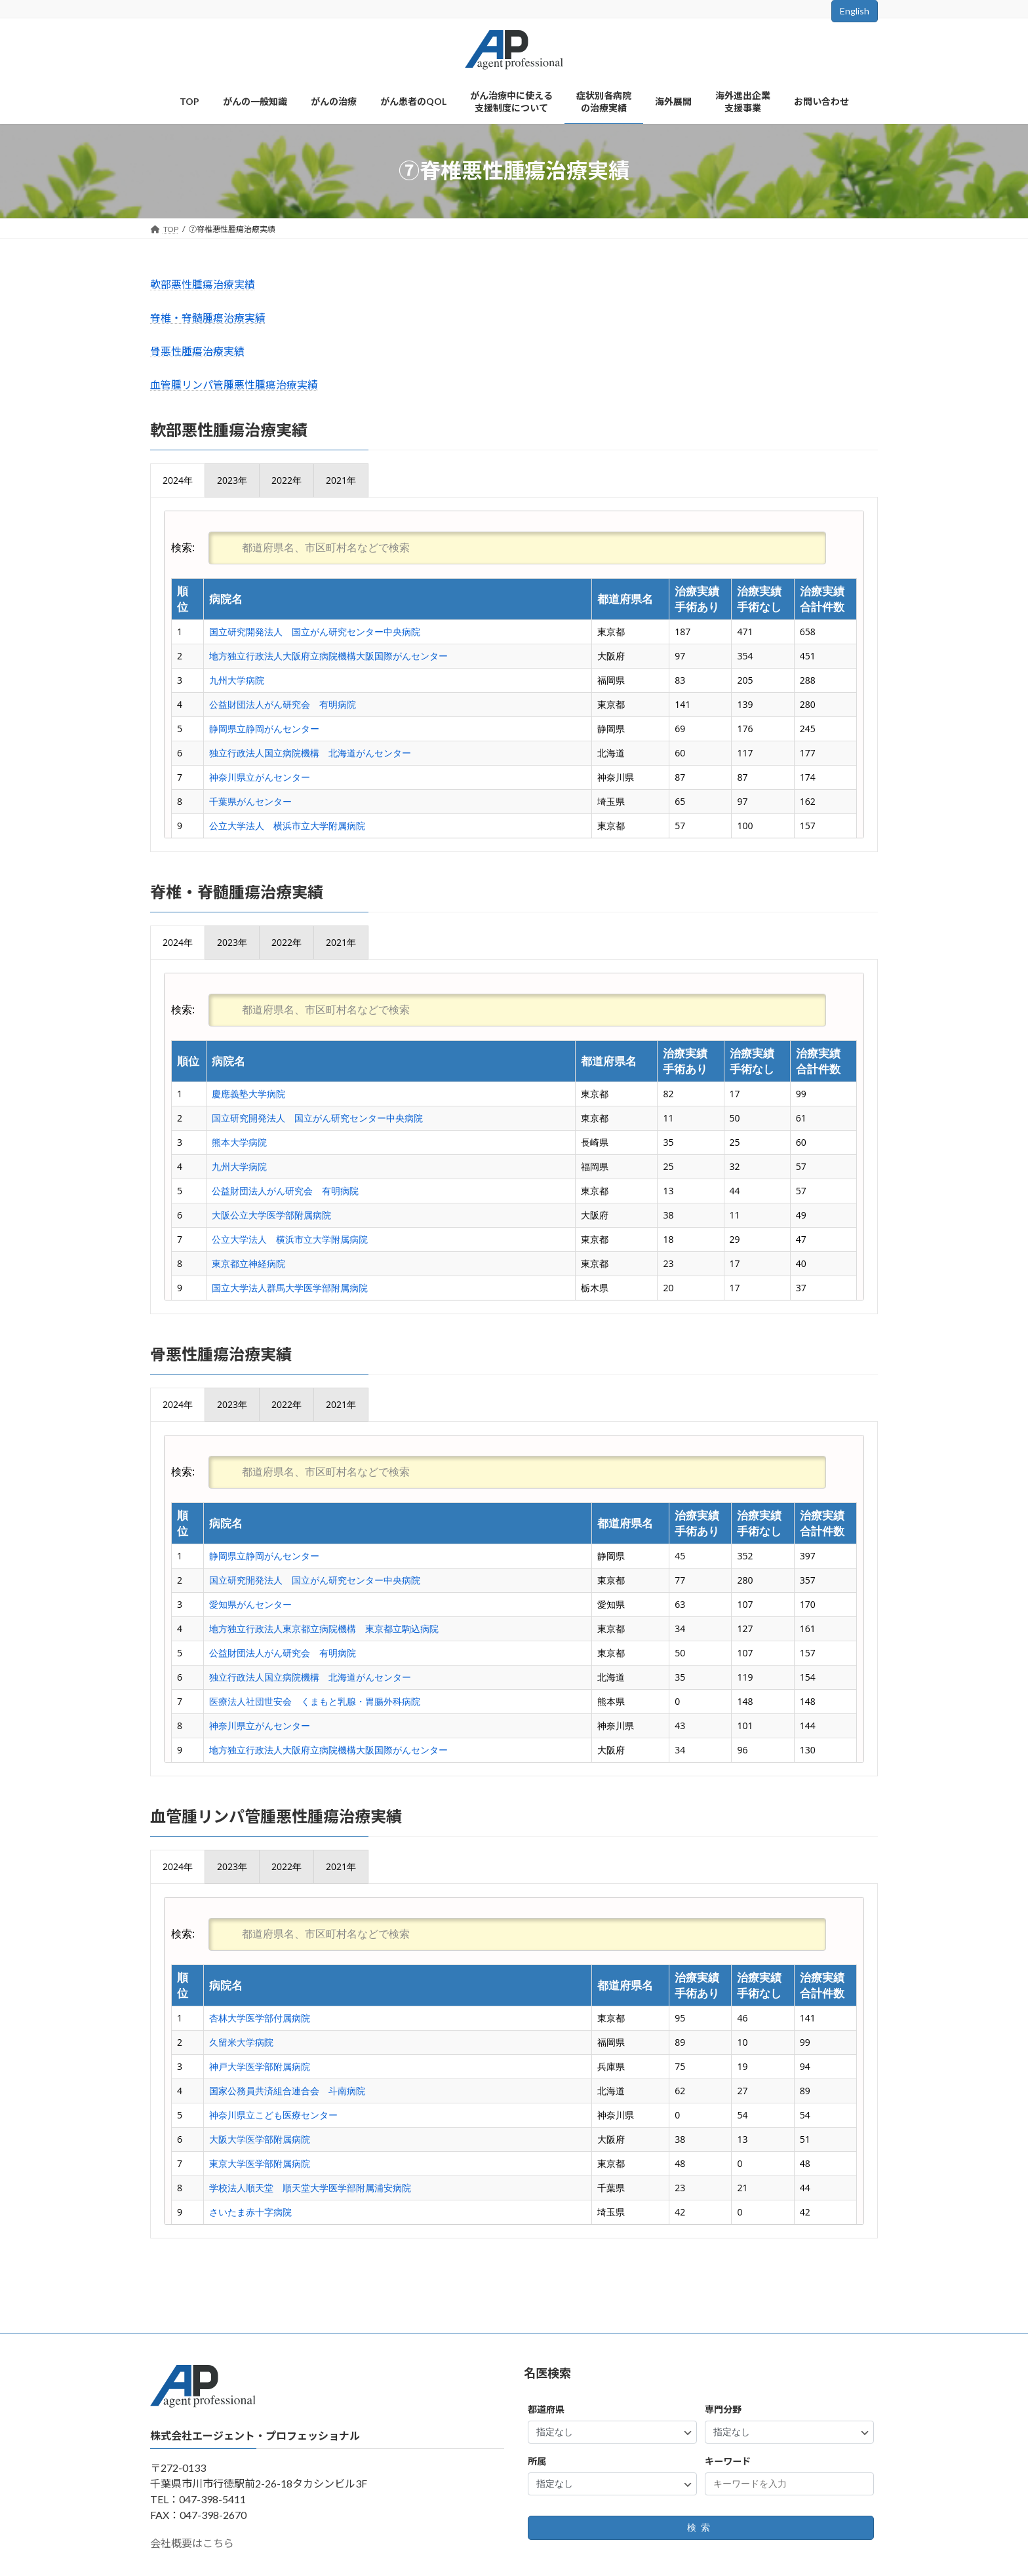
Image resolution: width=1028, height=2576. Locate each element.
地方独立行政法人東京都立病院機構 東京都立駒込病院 (324, 1628)
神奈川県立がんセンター (259, 777)
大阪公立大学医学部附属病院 (271, 1215)
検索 (701, 2528)
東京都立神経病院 (248, 1263)
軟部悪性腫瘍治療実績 (202, 284)
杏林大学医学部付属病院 (259, 2018)
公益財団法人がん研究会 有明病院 (282, 704)
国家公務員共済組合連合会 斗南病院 (287, 2090)
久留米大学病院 (241, 2042)
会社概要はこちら (192, 2543)
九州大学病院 (236, 680)
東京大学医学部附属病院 (259, 2163)
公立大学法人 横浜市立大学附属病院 (287, 825)
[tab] (177, 480)
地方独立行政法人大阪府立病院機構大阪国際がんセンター (328, 656)
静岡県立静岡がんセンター (264, 728)
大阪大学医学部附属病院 (259, 2139)
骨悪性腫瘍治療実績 (197, 351)
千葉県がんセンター (250, 801)
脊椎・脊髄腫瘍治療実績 (208, 317)
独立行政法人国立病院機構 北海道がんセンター (310, 753)
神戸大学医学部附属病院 (259, 2066)
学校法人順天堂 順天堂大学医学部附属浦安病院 (310, 2187)
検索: (498, 547)
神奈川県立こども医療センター (273, 2115)
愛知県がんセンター (250, 1604)
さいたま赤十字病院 (250, 2212)
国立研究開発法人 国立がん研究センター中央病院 (314, 631)
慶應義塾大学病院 (248, 1093)
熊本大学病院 (239, 1142)
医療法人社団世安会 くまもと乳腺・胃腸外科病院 (314, 1701)
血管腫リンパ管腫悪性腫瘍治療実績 (234, 384)
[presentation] (177, 480)
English (854, 10)
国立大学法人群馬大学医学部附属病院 (290, 1287)
